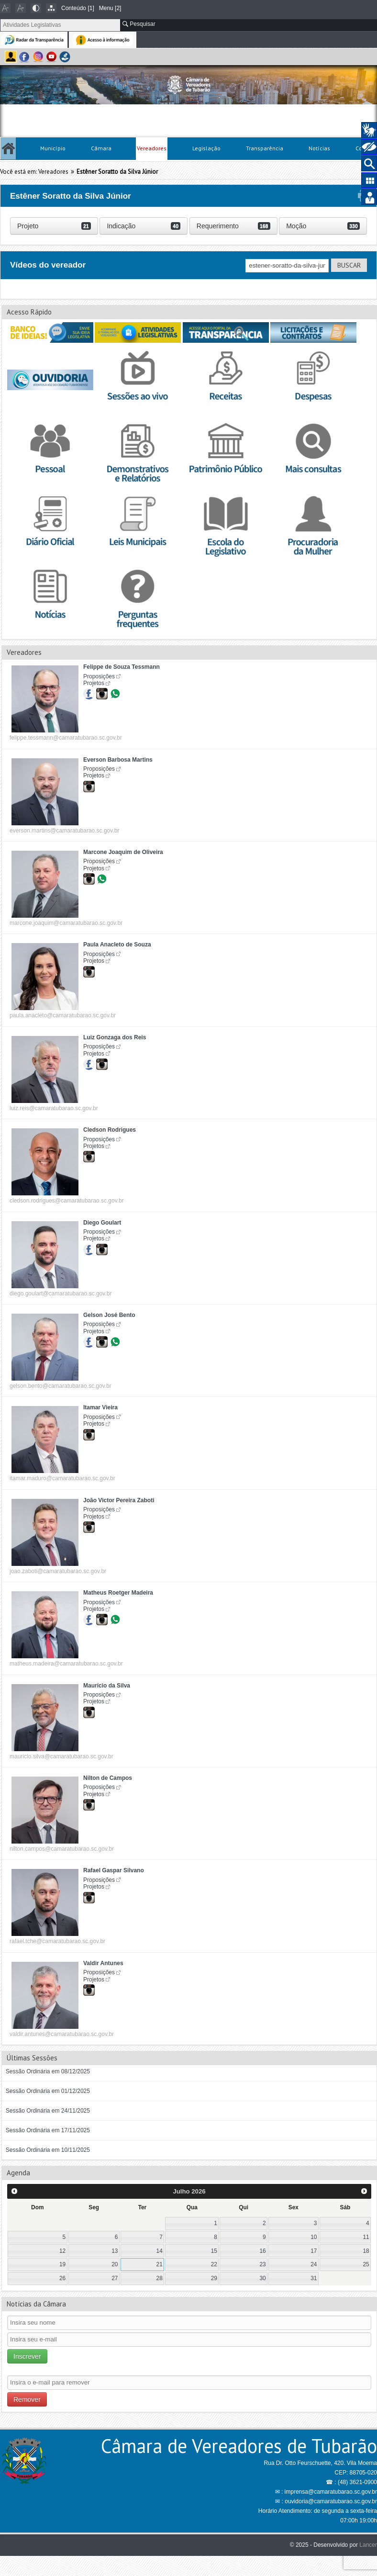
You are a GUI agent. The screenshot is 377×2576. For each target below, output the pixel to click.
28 (159, 2278)
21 (159, 2264)
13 (114, 2251)
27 (114, 2278)
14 (159, 2251)
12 (62, 2251)
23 (262, 2264)
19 (62, 2264)
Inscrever (27, 2356)
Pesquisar (138, 24)
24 (313, 2264)
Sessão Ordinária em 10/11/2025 (48, 2150)
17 (313, 2251)
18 (366, 2251)
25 (366, 2264)
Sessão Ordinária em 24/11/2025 (48, 2110)
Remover (27, 2399)
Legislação (206, 148)
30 (262, 2278)
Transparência (264, 148)
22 (214, 2264)
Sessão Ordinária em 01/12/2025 (48, 2091)
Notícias (319, 148)
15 (214, 2251)
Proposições (99, 676)
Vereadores (151, 148)
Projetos (93, 683)
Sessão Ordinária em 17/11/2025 (48, 2130)
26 (62, 2278)
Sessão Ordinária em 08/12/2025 (48, 2071)
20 (114, 2264)
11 (366, 2237)
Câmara (101, 148)
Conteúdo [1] (77, 8)
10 (313, 2237)
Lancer (368, 2545)
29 (214, 2278)
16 (262, 2251)
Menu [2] (110, 8)
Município (53, 148)
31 (313, 2278)
